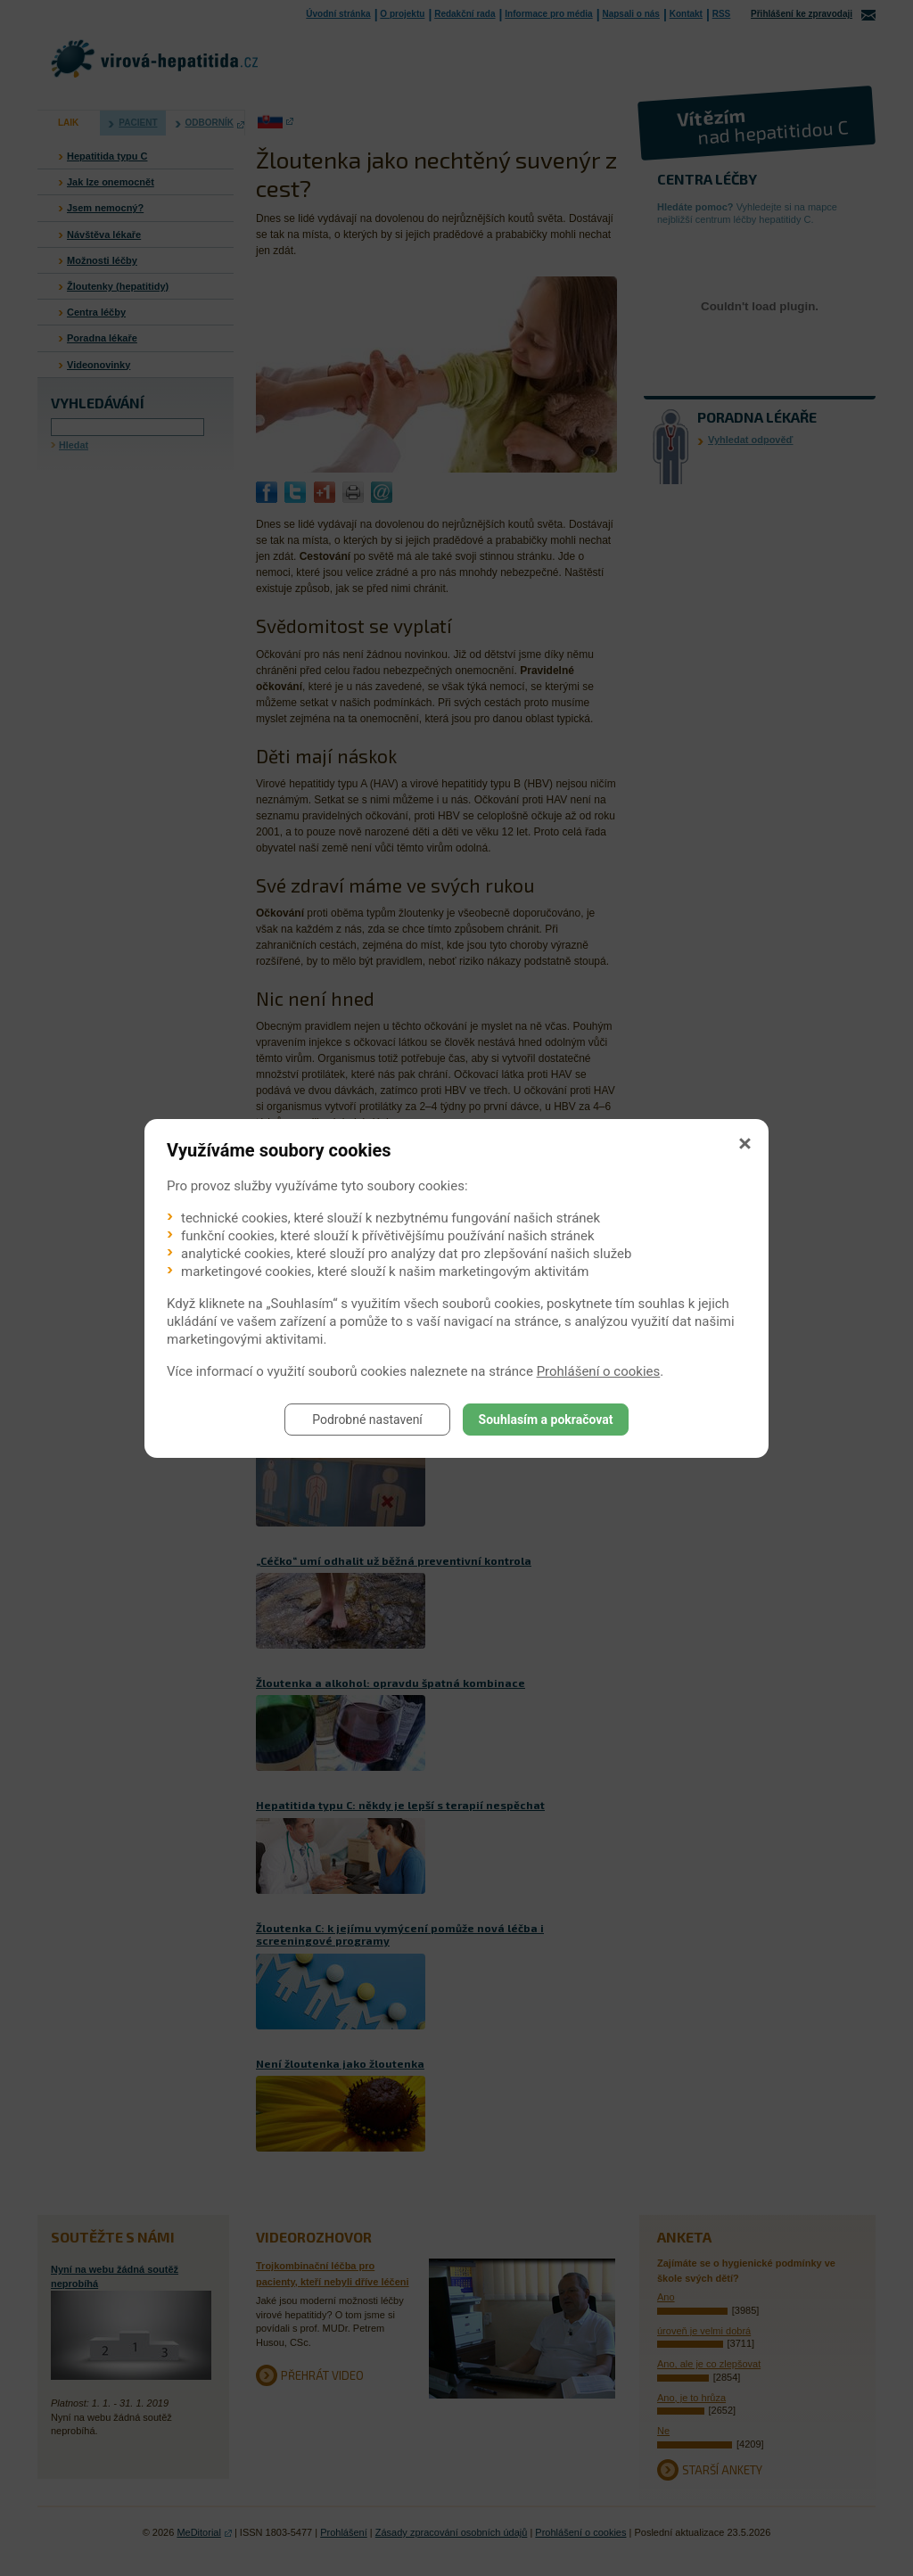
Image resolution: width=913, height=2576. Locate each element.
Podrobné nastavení (367, 1419)
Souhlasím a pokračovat (546, 1419)
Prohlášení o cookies (599, 1371)
